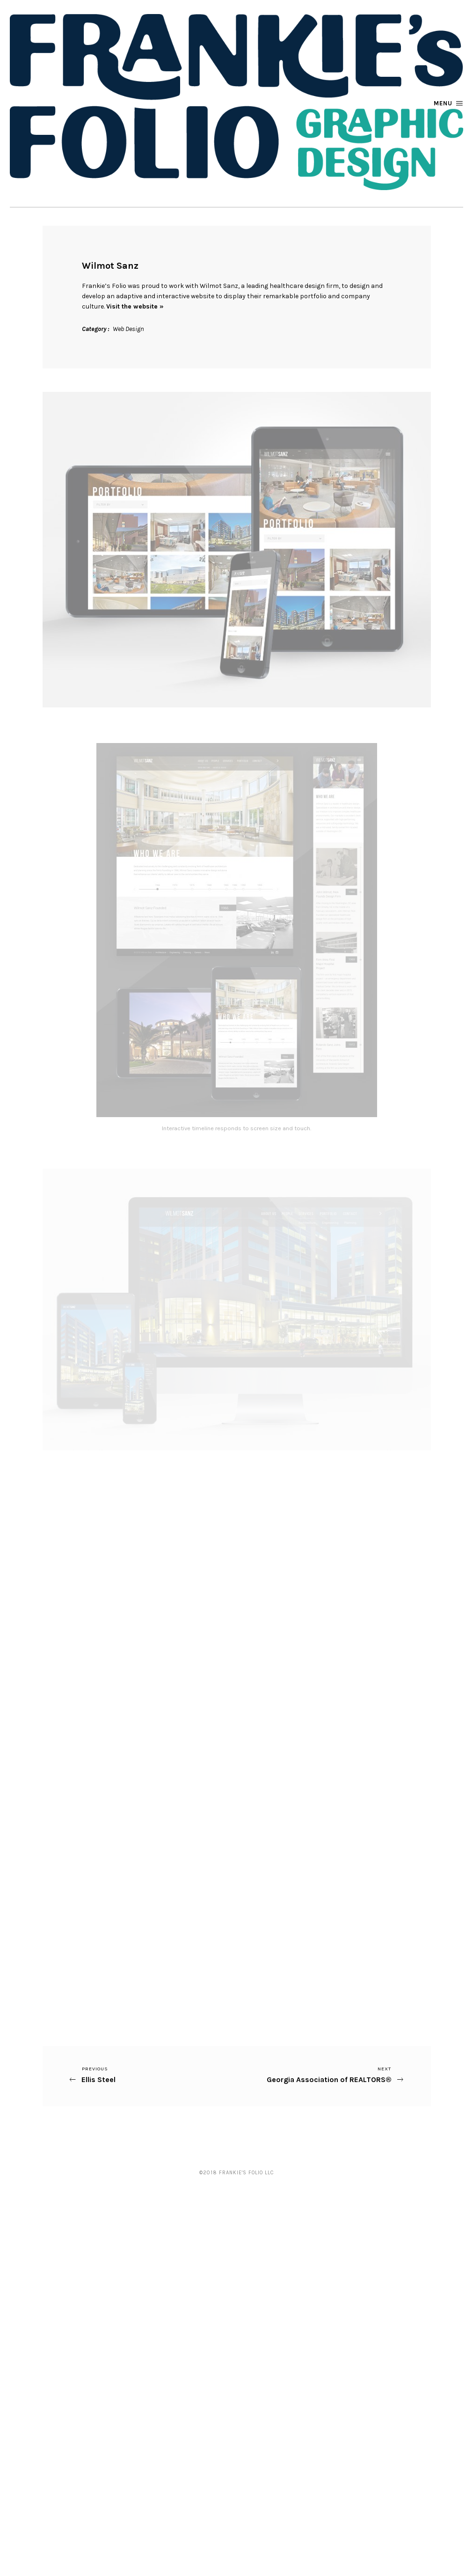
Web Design (128, 329)
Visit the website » (135, 306)
